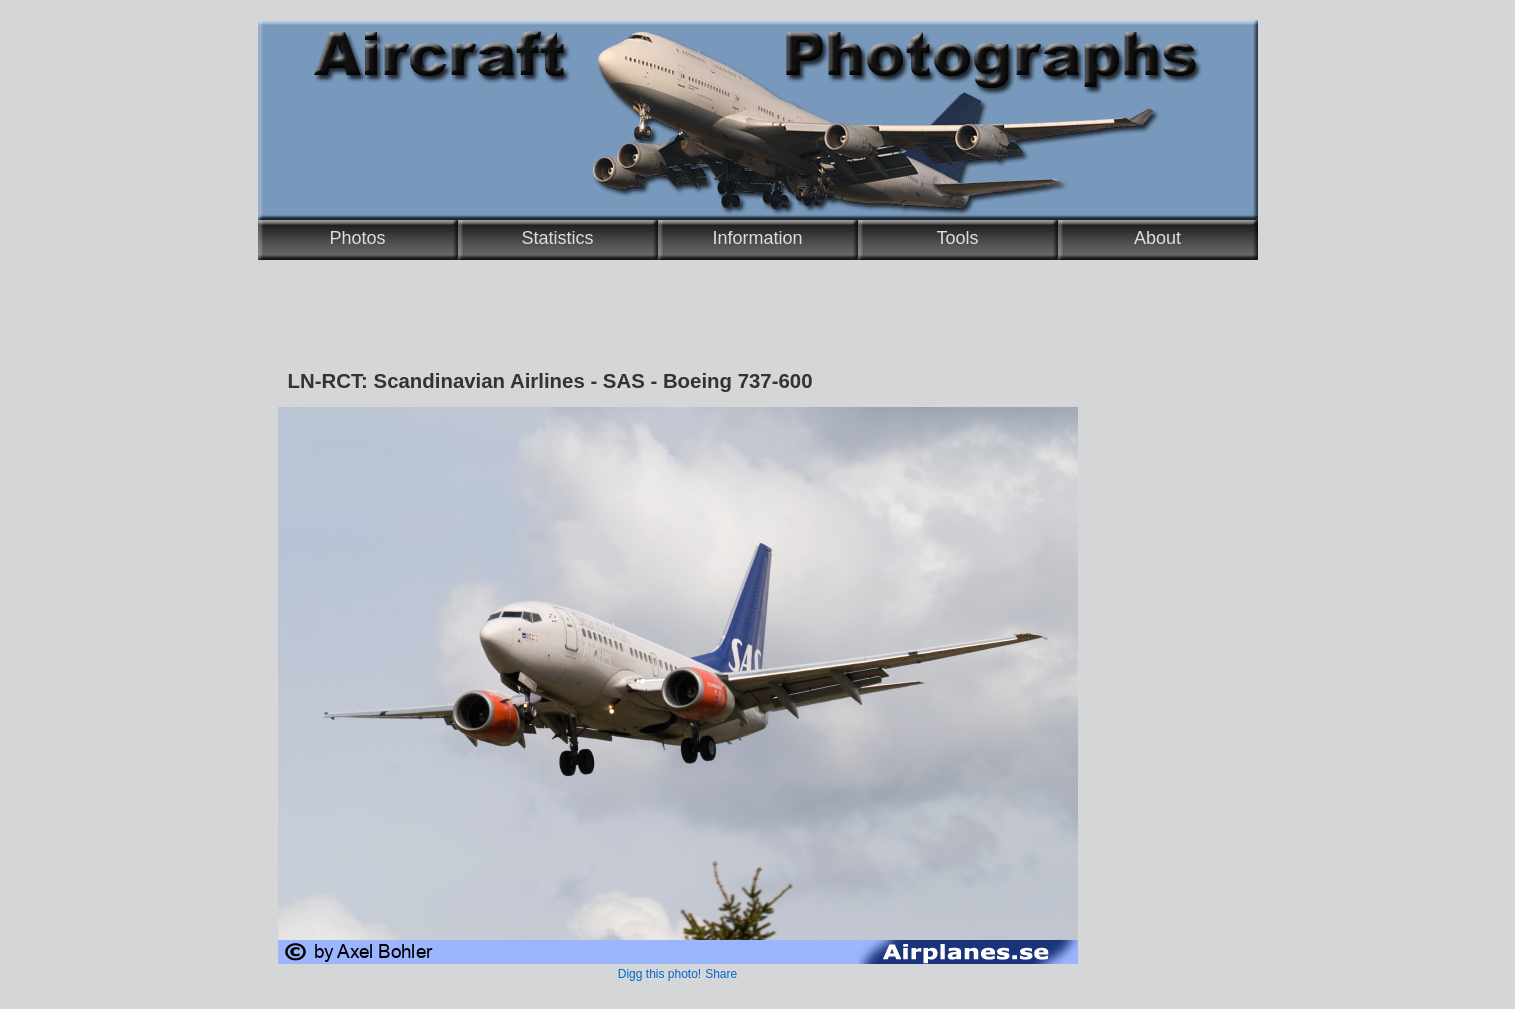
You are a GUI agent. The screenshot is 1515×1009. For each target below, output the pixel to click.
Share (721, 974)
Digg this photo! (659, 974)
